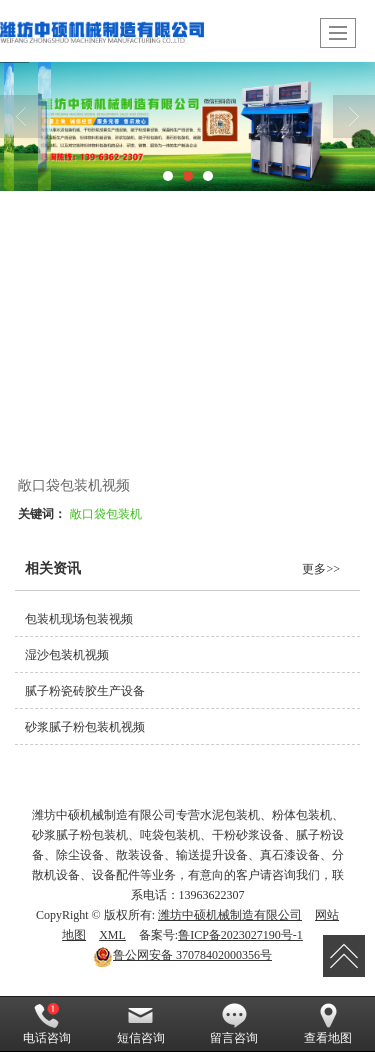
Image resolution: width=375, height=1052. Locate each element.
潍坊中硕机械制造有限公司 (230, 915)
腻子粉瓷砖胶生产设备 (85, 691)
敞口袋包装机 (106, 514)
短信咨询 (141, 1024)
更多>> (321, 569)
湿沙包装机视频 (67, 655)
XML (112, 935)
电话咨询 (47, 1024)
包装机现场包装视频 (79, 619)
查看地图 (328, 1024)
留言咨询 (234, 1024)
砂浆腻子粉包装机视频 (85, 727)
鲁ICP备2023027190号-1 (240, 935)
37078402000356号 (182, 955)
